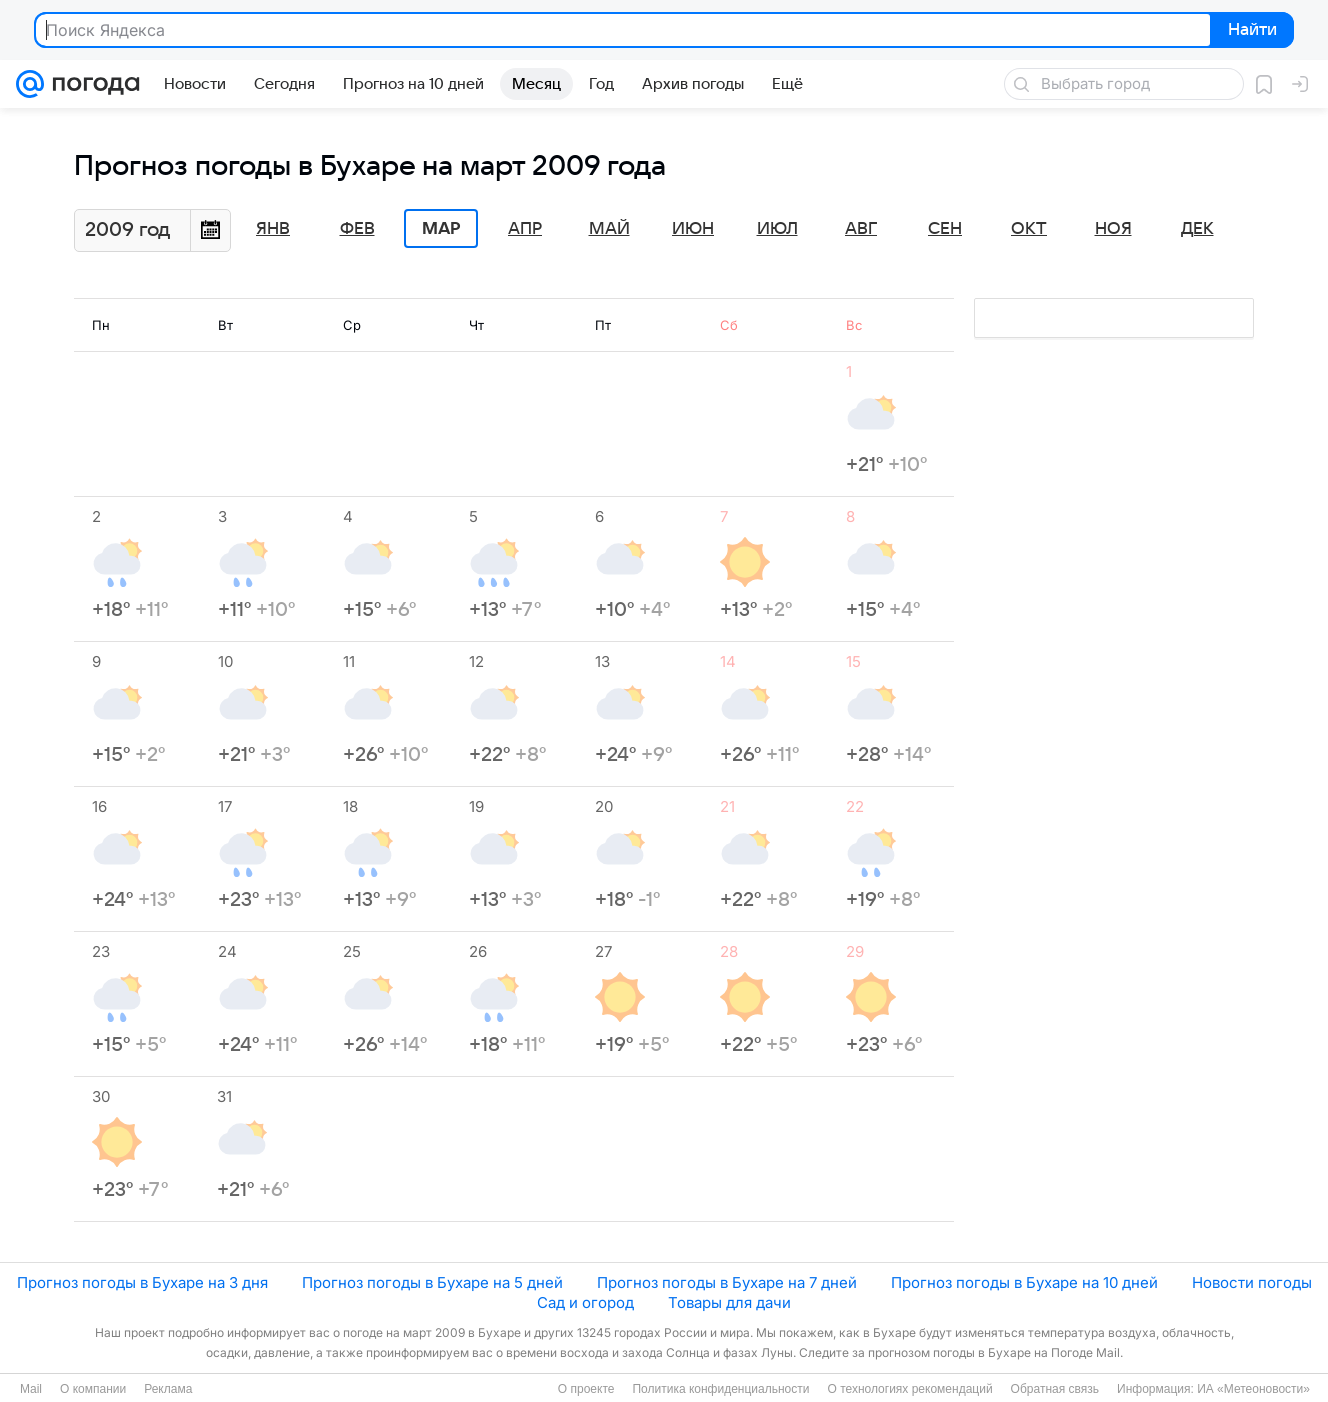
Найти (1250, 31)
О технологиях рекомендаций (909, 1389)
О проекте (586, 1389)
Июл (777, 229)
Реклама (168, 1389)
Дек (1197, 229)
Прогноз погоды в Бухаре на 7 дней (727, 1282)
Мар (441, 229)
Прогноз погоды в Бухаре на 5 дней (432, 1282)
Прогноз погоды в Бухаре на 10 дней (1024, 1282)
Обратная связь (1055, 1389)
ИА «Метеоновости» (1253, 1389)
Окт (1029, 229)
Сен (945, 229)
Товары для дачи (729, 1302)
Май (609, 229)
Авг (861, 229)
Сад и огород (585, 1302)
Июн (693, 229)
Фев (357, 229)
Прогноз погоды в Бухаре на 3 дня (142, 1282)
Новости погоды (1252, 1282)
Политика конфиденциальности (720, 1389)
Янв (273, 229)
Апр (525, 229)
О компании (93, 1389)
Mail (31, 1389)
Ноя (1113, 229)
